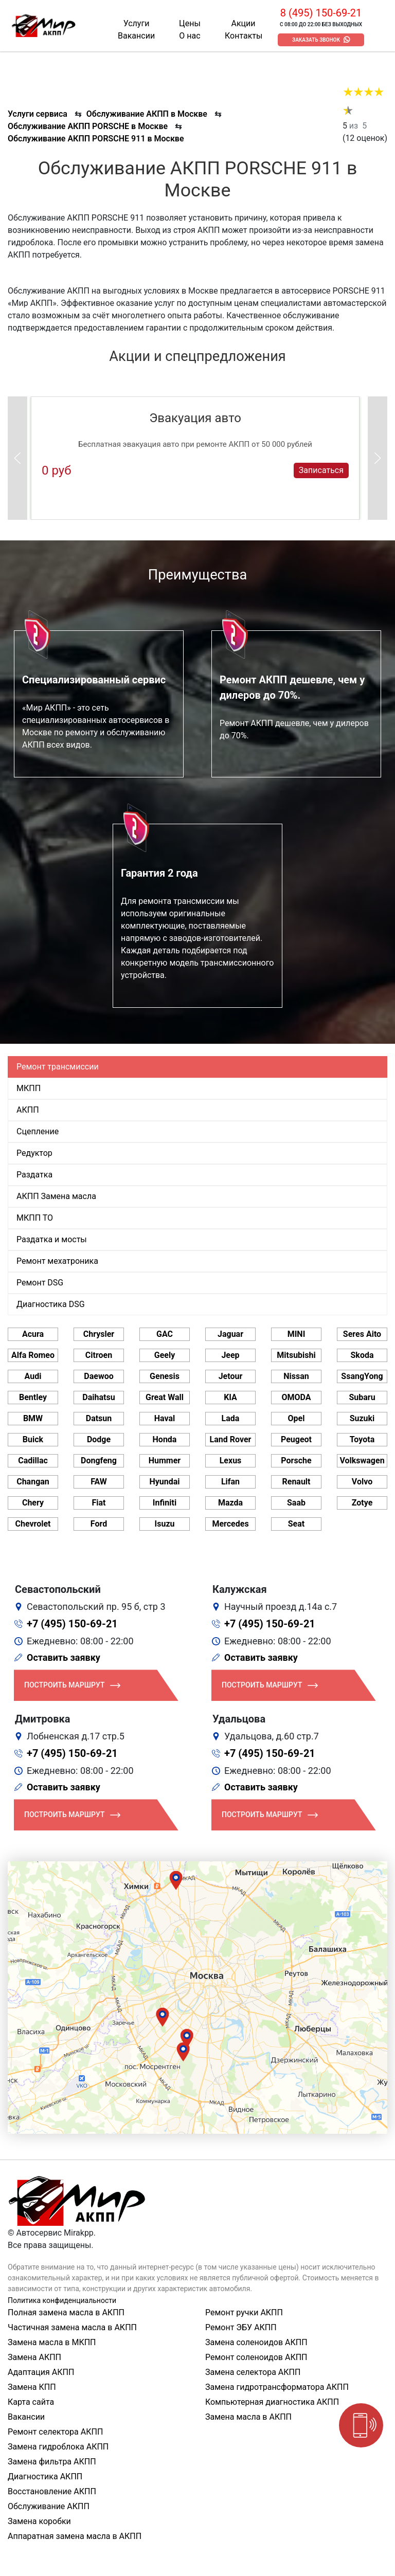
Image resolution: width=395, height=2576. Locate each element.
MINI (297, 1334)
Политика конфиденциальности (62, 2300)
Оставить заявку (63, 1657)
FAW (99, 1481)
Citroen (98, 1355)
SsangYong (362, 1376)
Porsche (296, 1460)
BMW (33, 1418)
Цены (190, 23)
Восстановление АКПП (52, 2491)
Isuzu (165, 1524)
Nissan (296, 1376)
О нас (189, 36)
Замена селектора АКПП (252, 2372)
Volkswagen (361, 1460)
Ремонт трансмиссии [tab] (57, 1067)
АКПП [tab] (27, 1110)
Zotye (362, 1503)
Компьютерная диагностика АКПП (272, 2402)
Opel (296, 1418)
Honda (165, 1439)
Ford (99, 1524)
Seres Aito (362, 1334)
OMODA (296, 1397)
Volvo (362, 1481)
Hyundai (164, 1481)
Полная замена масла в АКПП (66, 2312)
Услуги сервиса (37, 114)
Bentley (33, 1397)
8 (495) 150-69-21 (321, 13)
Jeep (230, 1355)
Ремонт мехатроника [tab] (57, 1261)
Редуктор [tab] (34, 1153)
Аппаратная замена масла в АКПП (74, 2536)
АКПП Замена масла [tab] (56, 1196)
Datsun (99, 1418)
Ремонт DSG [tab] (39, 1282)
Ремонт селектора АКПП (55, 2432)
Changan (32, 1481)
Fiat (99, 1503)
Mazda (230, 1503)
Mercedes (230, 1524)
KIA (230, 1397)
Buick (33, 1439)
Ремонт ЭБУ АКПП (241, 2327)
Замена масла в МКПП (52, 2342)
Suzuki (362, 1418)
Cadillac (33, 1460)
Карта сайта (31, 2402)
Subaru (362, 1397)
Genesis (164, 1376)
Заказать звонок (316, 40)
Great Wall (165, 1397)
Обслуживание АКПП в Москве (146, 114)
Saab (296, 1503)
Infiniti (164, 1503)
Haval (164, 1418)
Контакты (243, 36)
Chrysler (98, 1334)
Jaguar (230, 1334)
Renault (296, 1481)
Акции (243, 23)
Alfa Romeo (33, 1355)
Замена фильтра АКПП (52, 2461)
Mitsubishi (296, 1355)
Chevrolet (32, 1524)
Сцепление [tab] (37, 1131)
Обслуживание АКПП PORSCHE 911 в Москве (96, 138)
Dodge (99, 1439)
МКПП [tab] (28, 1088)
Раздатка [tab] (34, 1175)
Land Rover (231, 1439)
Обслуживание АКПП (48, 2506)
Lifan (230, 1481)
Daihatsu (98, 1397)
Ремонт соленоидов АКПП (256, 2357)
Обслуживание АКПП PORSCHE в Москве (88, 126)
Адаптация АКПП (41, 2372)
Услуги (136, 23)
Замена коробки (39, 2521)
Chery (33, 1503)
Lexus (231, 1460)
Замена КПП (32, 2387)
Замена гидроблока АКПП (58, 2447)
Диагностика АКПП (45, 2476)
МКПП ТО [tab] (34, 1218)
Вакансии (136, 36)
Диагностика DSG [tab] (50, 1304)
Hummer (165, 1460)
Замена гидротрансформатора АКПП (277, 2387)
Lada (231, 1418)
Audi (33, 1376)
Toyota (362, 1439)
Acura (33, 1334)
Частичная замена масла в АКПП (72, 2327)
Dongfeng (99, 1460)
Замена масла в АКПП (248, 2417)
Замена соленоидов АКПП (256, 2342)
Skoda (362, 1355)
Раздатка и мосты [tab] (51, 1239)
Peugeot (296, 1439)
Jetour (231, 1376)
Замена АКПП (34, 2357)
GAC (164, 1334)
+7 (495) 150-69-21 (72, 1624)
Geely (164, 1355)
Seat (296, 1524)
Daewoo (98, 1376)
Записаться (321, 470)
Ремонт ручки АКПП (244, 2312)
